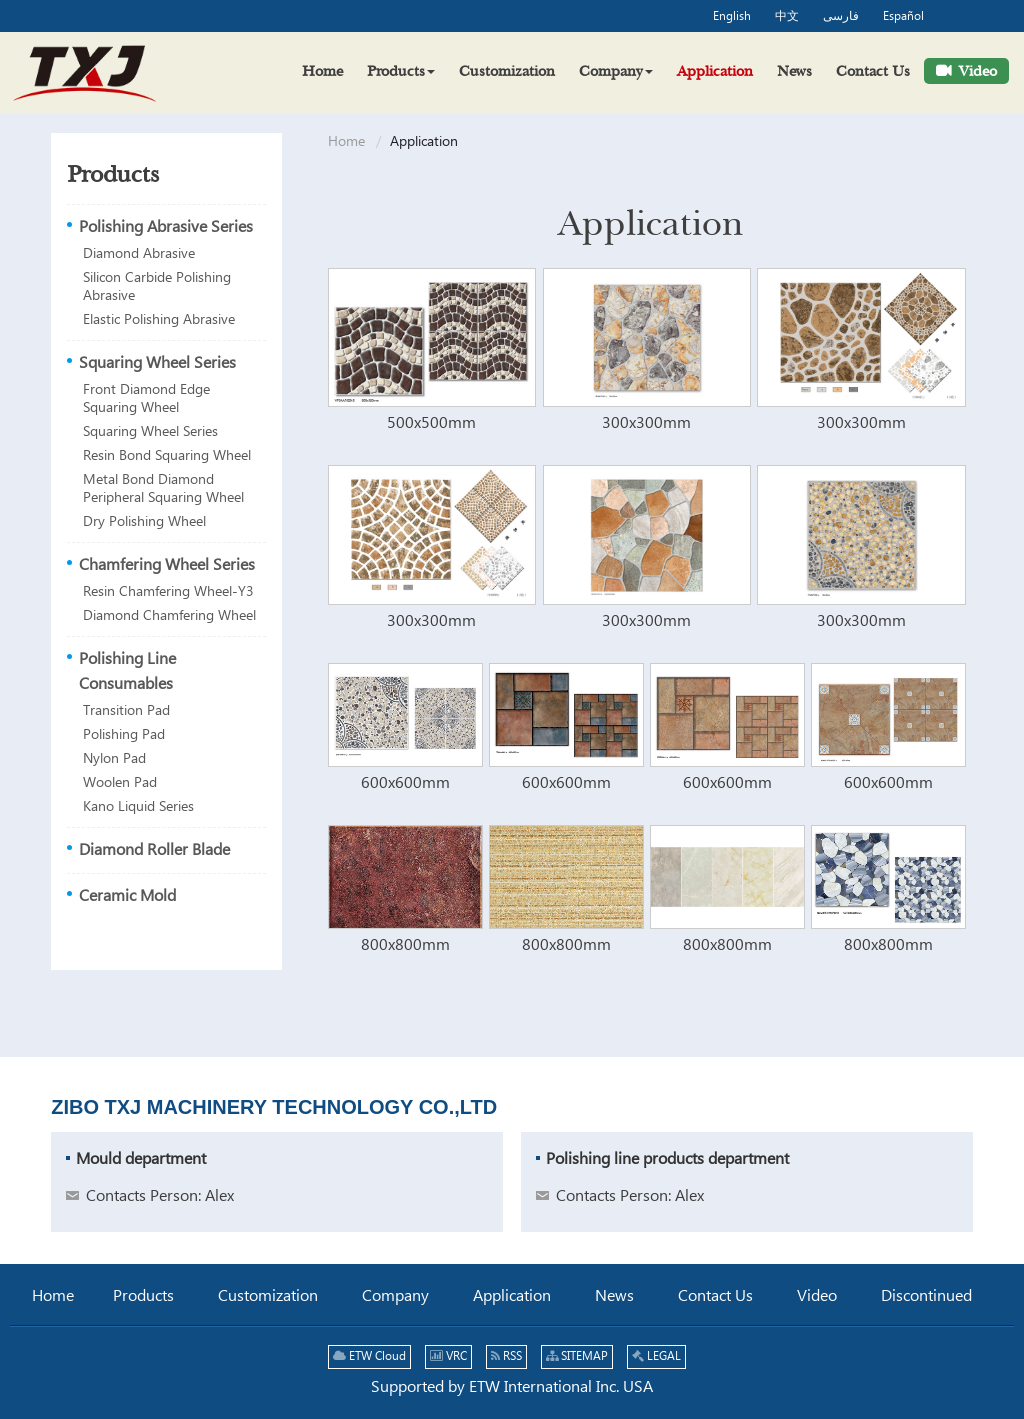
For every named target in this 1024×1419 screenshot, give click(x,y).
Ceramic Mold (127, 896)
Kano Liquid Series (138, 807)
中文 (787, 17)
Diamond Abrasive (139, 254)
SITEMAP (577, 1356)
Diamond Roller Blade (154, 850)
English (732, 17)
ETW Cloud (369, 1356)
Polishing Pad (124, 735)
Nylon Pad (114, 759)
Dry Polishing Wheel (144, 522)
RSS (506, 1356)
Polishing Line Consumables (127, 672)
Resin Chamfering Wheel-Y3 (168, 592)
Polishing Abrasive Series (166, 227)
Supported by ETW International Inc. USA (512, 1387)
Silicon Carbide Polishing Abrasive (157, 287)
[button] (401, 71)
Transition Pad (126, 711)
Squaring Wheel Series (157, 363)
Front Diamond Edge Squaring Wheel (146, 399)
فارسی (841, 17)
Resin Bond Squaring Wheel (167, 456)
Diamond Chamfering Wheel (169, 616)
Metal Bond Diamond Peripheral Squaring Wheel (163, 489)
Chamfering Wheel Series (167, 565)
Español (903, 17)
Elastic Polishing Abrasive (159, 320)
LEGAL (656, 1356)
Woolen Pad (120, 783)
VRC (448, 1356)
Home (346, 142)
